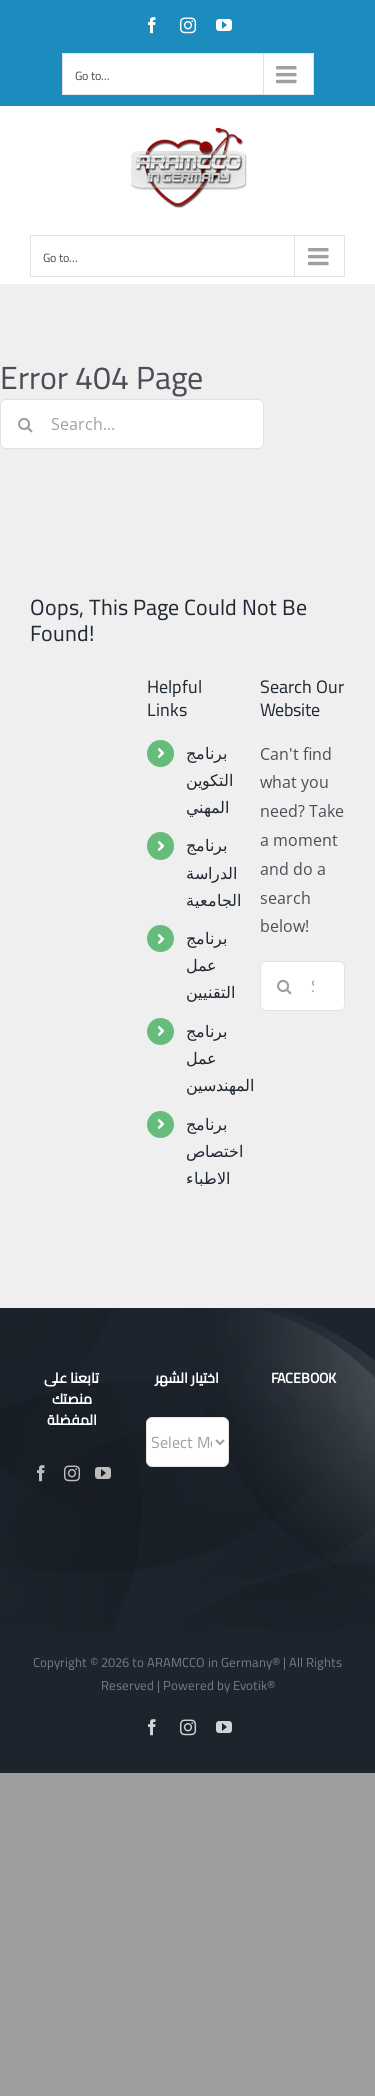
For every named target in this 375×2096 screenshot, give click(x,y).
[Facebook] (41, 1473)
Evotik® (254, 1685)
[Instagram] (72, 1473)
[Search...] (132, 424)
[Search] (25, 424)
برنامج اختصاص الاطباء (214, 1151)
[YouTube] (103, 1473)
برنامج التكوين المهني (209, 780)
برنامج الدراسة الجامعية (213, 872)
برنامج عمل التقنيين (210, 965)
